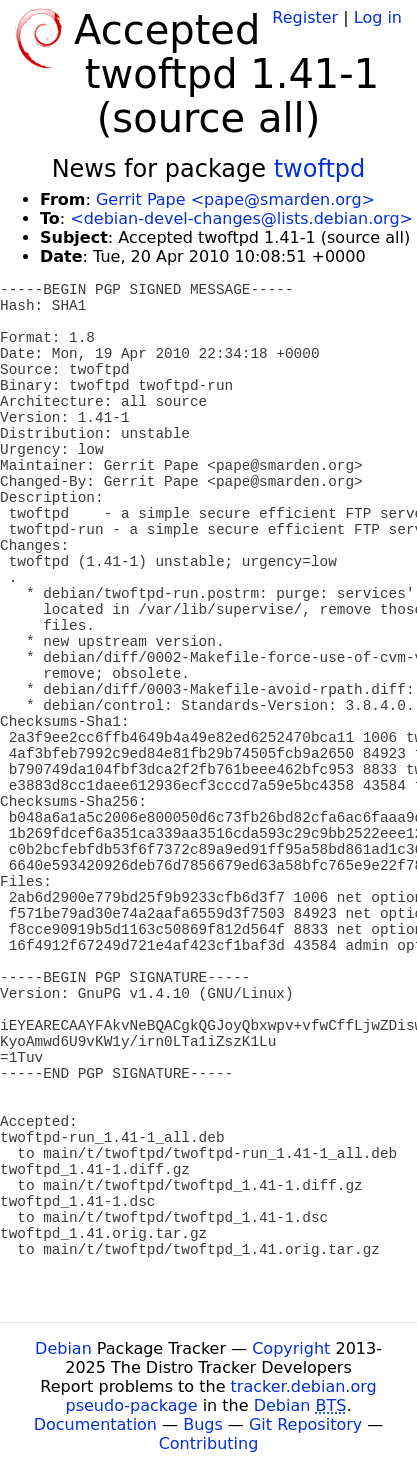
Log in (378, 17)
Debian (63, 1348)
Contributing (209, 1443)
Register (305, 17)
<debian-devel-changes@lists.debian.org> (241, 218)
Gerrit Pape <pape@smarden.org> (235, 199)
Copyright (291, 1348)
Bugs (203, 1424)
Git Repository (305, 1424)
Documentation (95, 1424)
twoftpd (320, 169)
